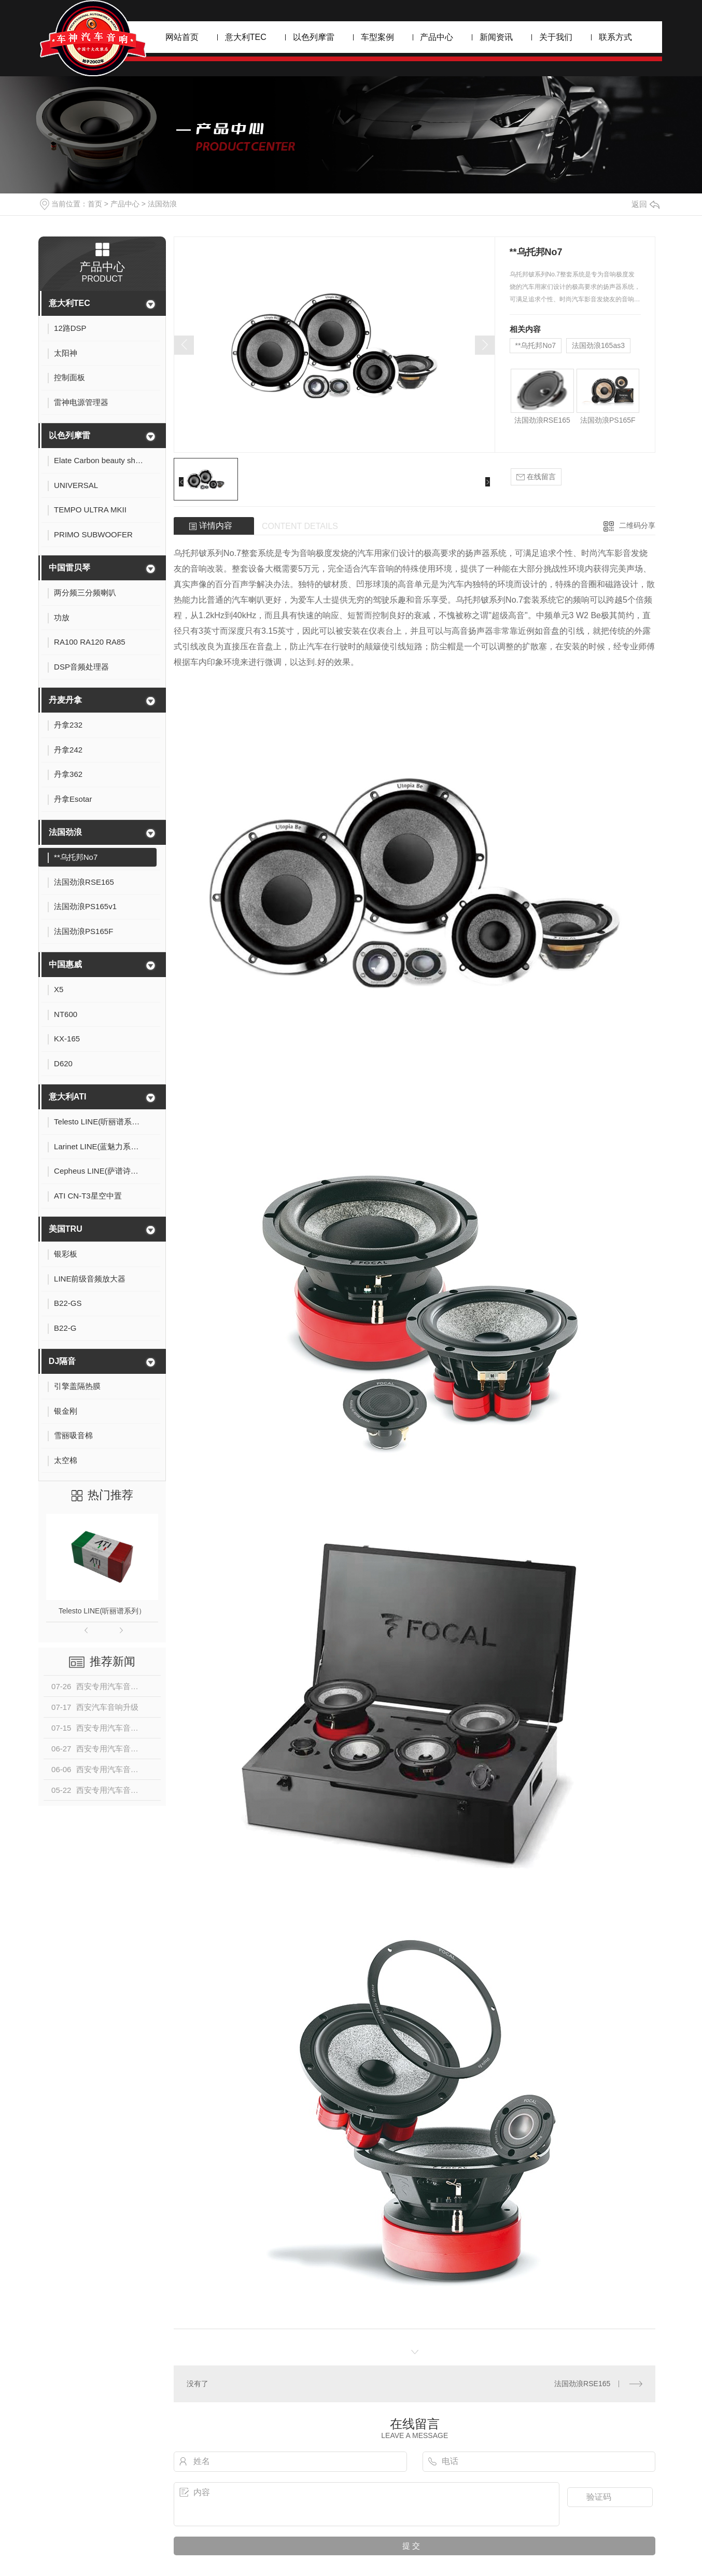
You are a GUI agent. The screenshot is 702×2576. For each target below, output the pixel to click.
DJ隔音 (62, 1361)
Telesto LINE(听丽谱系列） (102, 1611)
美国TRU (65, 1228)
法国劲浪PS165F (608, 420)
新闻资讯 (496, 37)
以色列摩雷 (313, 37)
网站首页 (182, 37)
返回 (645, 204)
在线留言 (536, 476)
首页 (95, 204)
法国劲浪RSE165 (542, 420)
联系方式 (615, 37)
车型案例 (377, 37)
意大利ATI (68, 1096)
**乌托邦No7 (535, 345)
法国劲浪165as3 (598, 345)
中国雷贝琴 (69, 567)
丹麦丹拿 (65, 699)
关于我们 (555, 37)
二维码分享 (637, 525)
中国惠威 (65, 964)
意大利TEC (245, 37)
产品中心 (436, 37)
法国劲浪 (162, 204)
